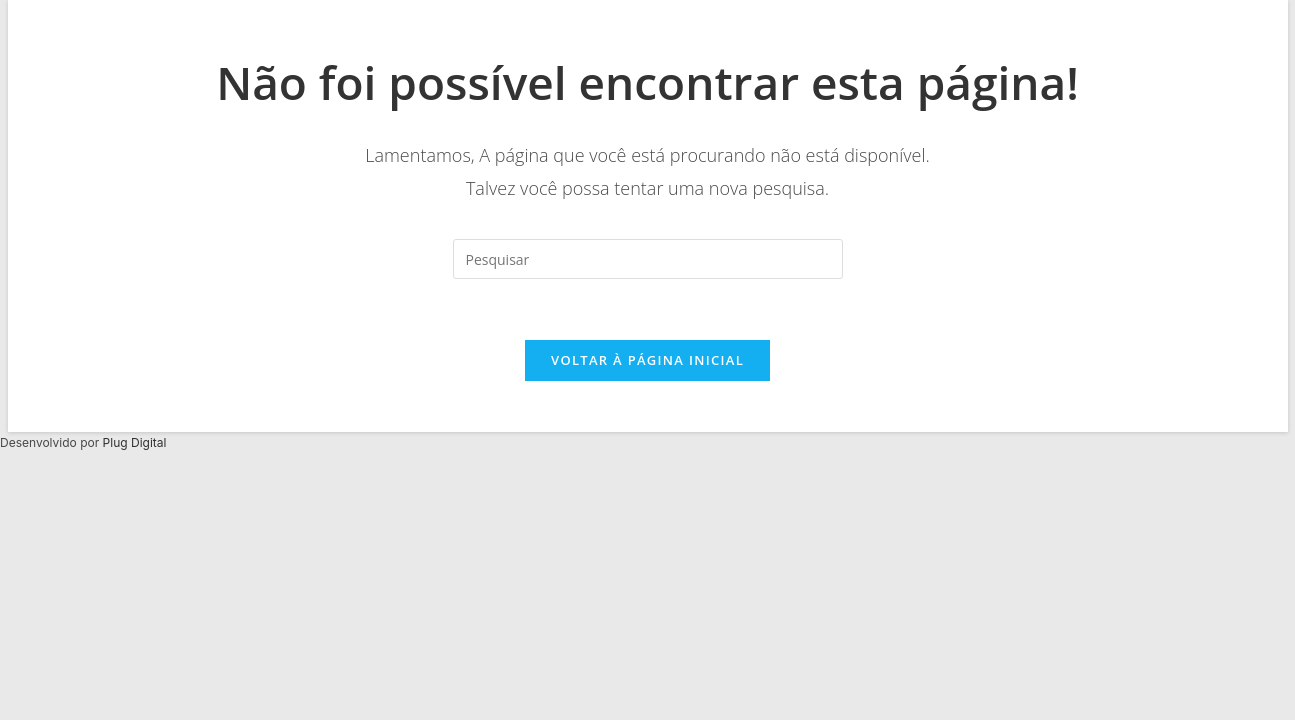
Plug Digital (135, 442)
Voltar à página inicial (647, 360)
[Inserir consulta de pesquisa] (648, 259)
